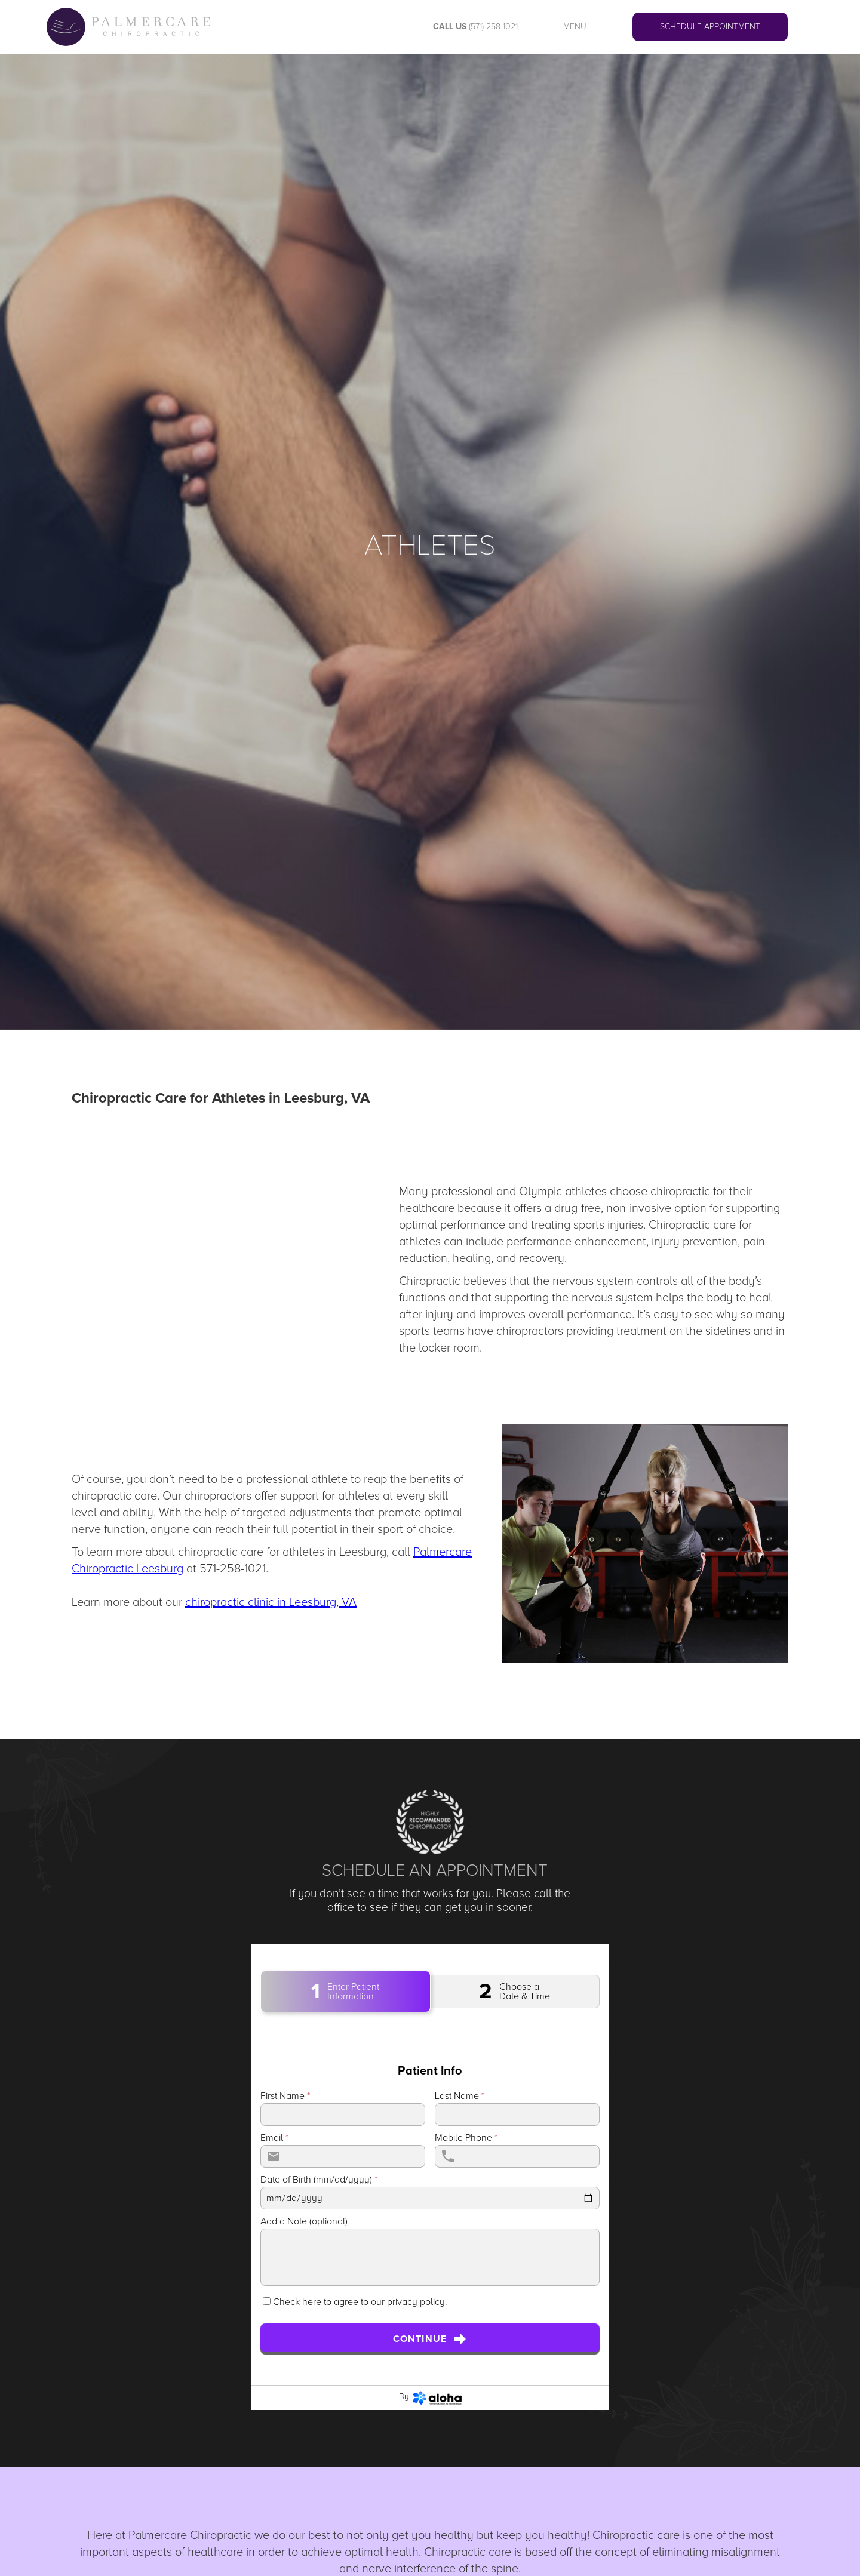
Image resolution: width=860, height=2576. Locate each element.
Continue (430, 2339)
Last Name (459, 2096)
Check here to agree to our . (360, 2302)
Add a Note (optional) (304, 2221)
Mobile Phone (466, 2138)
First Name (285, 2096)
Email (274, 2138)
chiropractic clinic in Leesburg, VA (271, 1602)
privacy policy (416, 2302)
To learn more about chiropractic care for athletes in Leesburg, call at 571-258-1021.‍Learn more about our (272, 1577)
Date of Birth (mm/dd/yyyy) (318, 2179)
